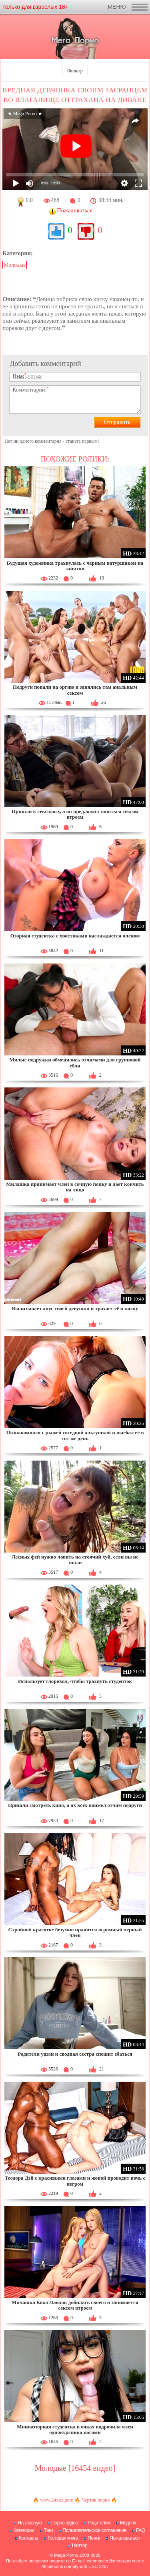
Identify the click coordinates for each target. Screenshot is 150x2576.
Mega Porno (66, 2555)
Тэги (48, 2530)
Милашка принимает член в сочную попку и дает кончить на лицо (75, 1187)
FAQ (140, 2530)
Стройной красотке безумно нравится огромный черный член (75, 1932)
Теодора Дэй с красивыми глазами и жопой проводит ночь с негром (75, 2180)
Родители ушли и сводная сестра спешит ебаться (75, 2054)
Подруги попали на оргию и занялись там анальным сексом (75, 689)
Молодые (15, 265)
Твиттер (79, 2545)
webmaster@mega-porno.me (115, 2560)
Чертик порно (96, 2500)
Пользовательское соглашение (94, 2530)
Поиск (94, 2538)
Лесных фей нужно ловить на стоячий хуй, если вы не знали (75, 1559)
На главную (29, 2523)
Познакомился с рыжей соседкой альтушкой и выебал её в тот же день (75, 1435)
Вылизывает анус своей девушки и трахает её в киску (75, 1308)
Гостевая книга (63, 2538)
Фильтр (74, 71)
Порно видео (64, 2523)
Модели (128, 2523)
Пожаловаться (125, 2538)
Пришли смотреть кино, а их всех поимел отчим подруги (75, 1805)
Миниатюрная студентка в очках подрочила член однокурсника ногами (75, 2429)
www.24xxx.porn (56, 2500)
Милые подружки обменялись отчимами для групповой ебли (74, 1062)
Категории (23, 2530)
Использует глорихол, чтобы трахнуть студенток (75, 1681)
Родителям (99, 2523)
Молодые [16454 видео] (75, 2468)
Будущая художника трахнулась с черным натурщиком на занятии (75, 566)
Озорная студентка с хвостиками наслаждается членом (75, 936)
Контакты (28, 2538)
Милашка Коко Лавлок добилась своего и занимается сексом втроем (75, 2305)
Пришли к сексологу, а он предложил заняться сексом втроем (75, 814)
